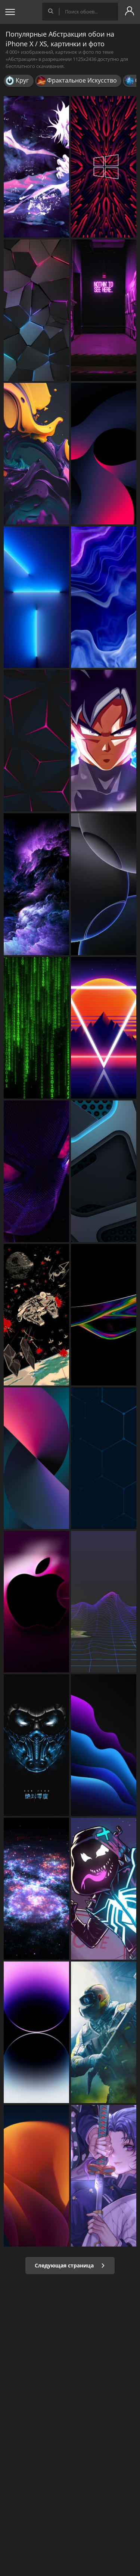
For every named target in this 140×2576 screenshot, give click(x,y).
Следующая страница (70, 2265)
